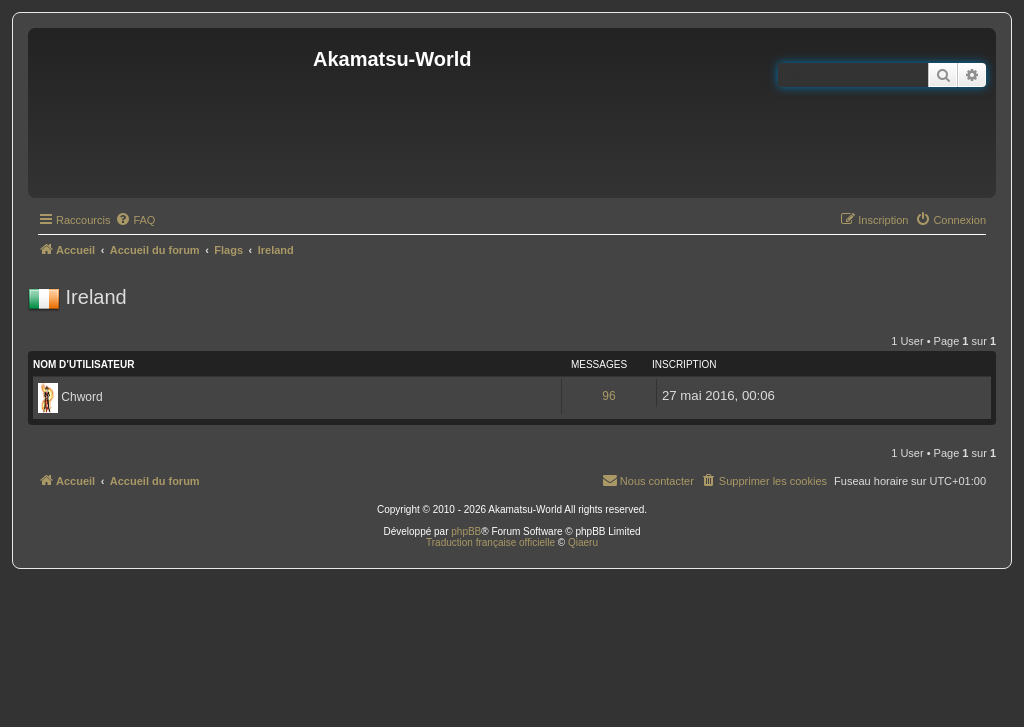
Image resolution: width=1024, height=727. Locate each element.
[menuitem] (135, 220)
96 (608, 396)
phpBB (466, 531)
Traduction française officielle (490, 542)
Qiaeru (583, 542)
